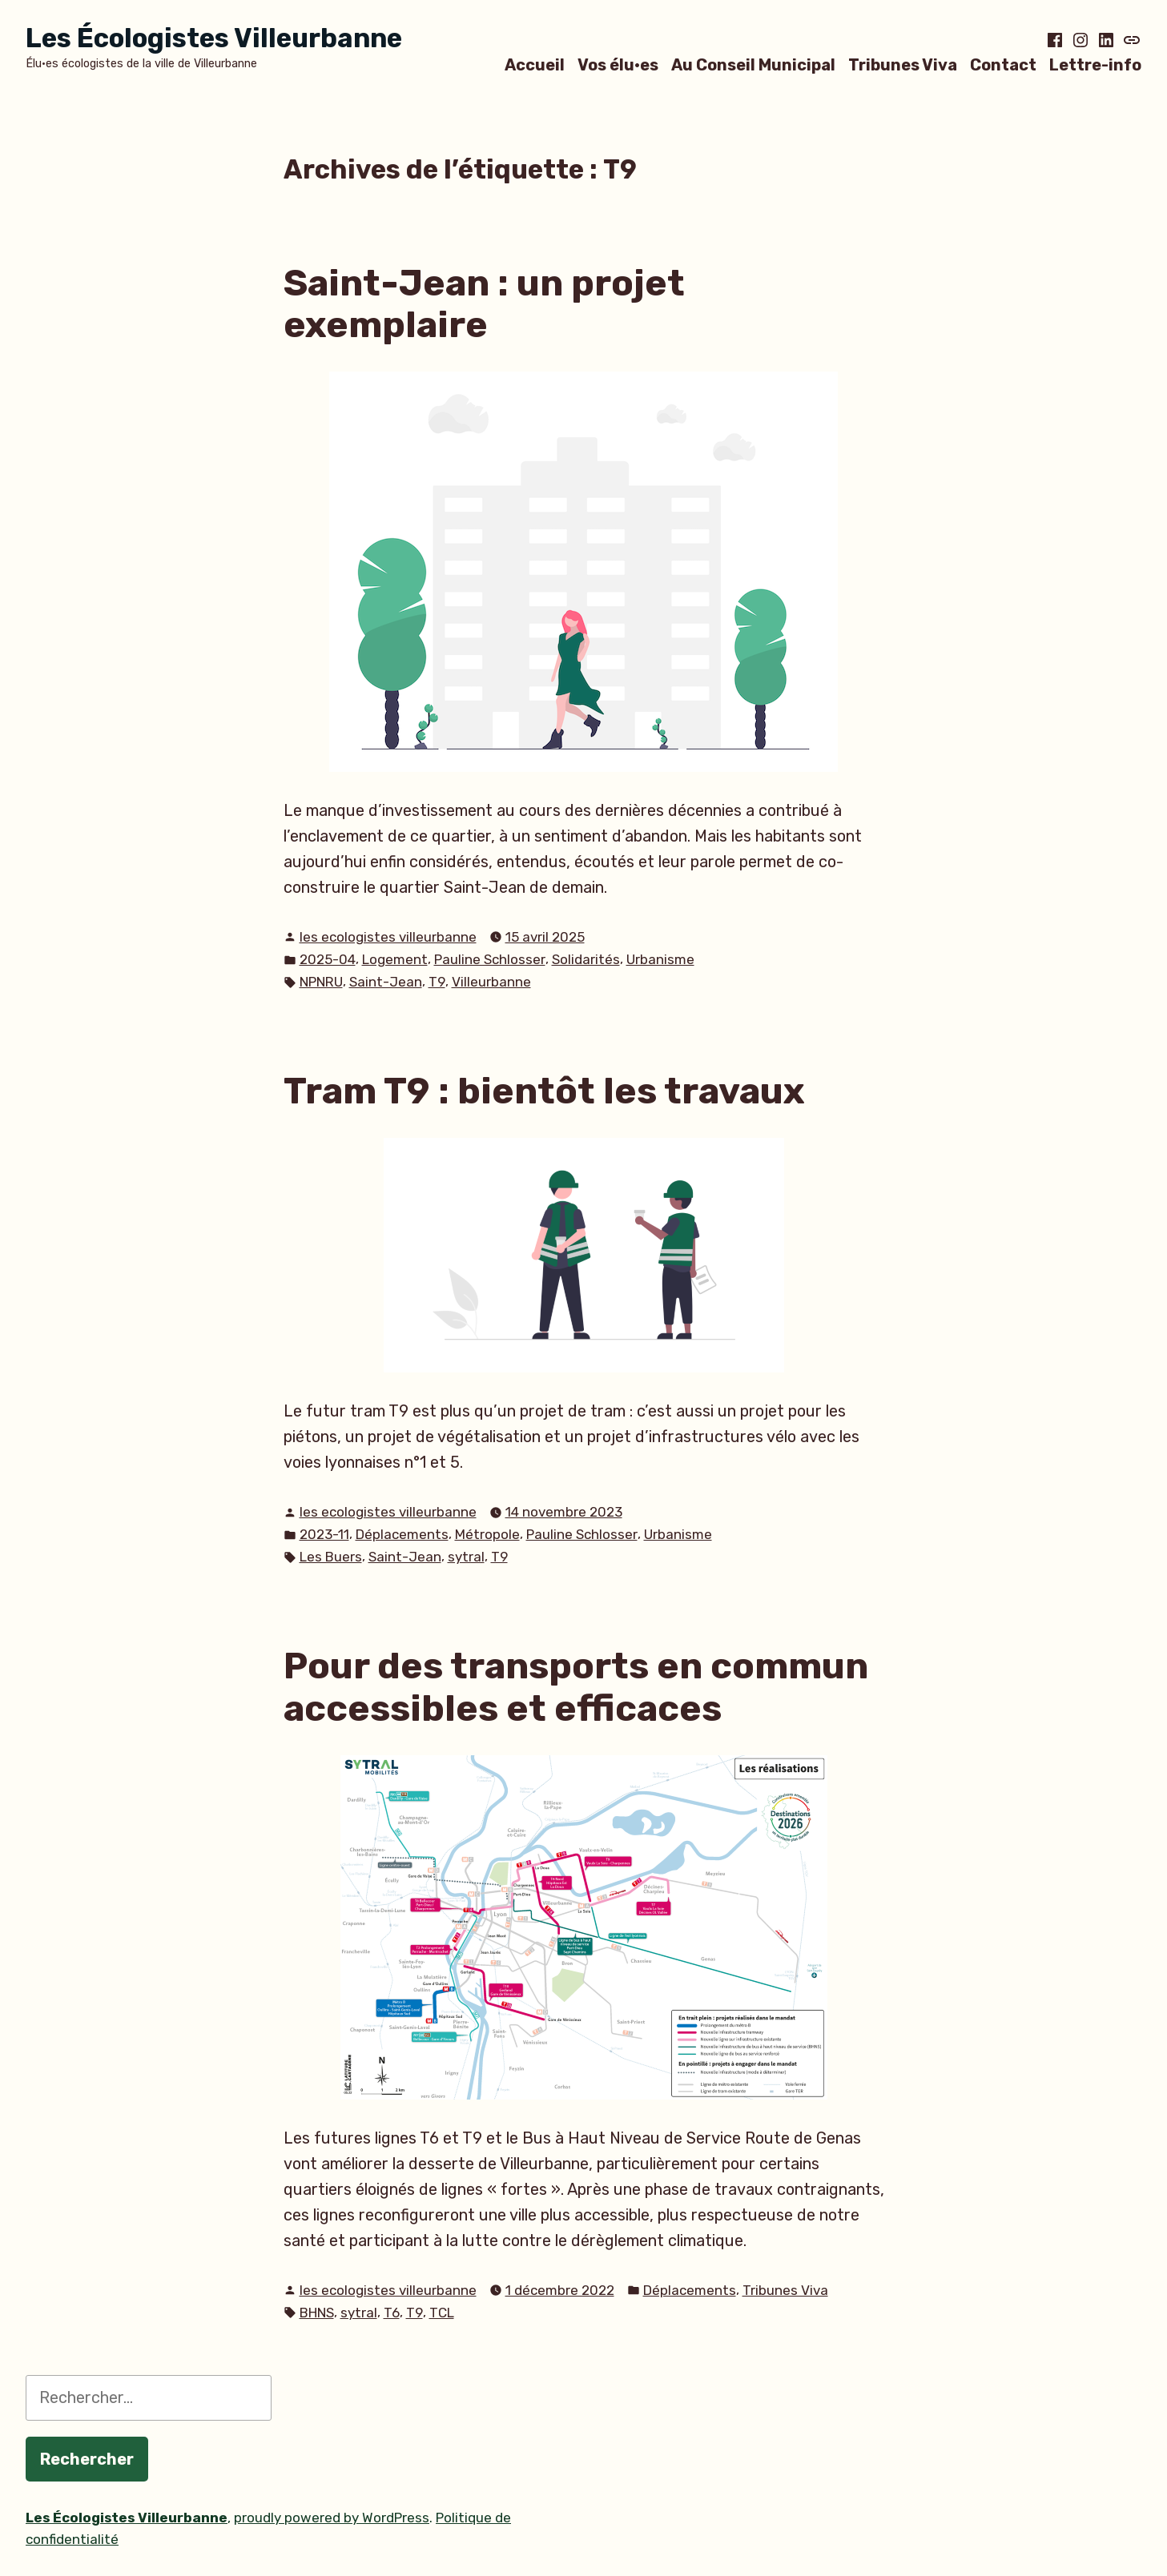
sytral (466, 1557)
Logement (395, 959)
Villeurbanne (491, 982)
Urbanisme (660, 959)
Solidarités (586, 959)
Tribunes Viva (902, 64)
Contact (1003, 64)
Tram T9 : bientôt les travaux (544, 1090)
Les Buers (331, 1557)
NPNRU (321, 982)
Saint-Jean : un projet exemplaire (484, 304)
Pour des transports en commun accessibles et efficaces (576, 1687)
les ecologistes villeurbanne (388, 937)
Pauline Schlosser (489, 959)
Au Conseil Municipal (753, 64)
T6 (392, 2313)
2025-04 (328, 959)
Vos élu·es (617, 64)
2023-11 (324, 1534)
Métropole (487, 1534)
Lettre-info (1095, 64)
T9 (437, 982)
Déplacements (402, 1534)
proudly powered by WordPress (331, 2518)
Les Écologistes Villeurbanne (214, 38)
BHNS (317, 2313)
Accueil (535, 64)
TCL (441, 2313)
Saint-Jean (385, 982)
